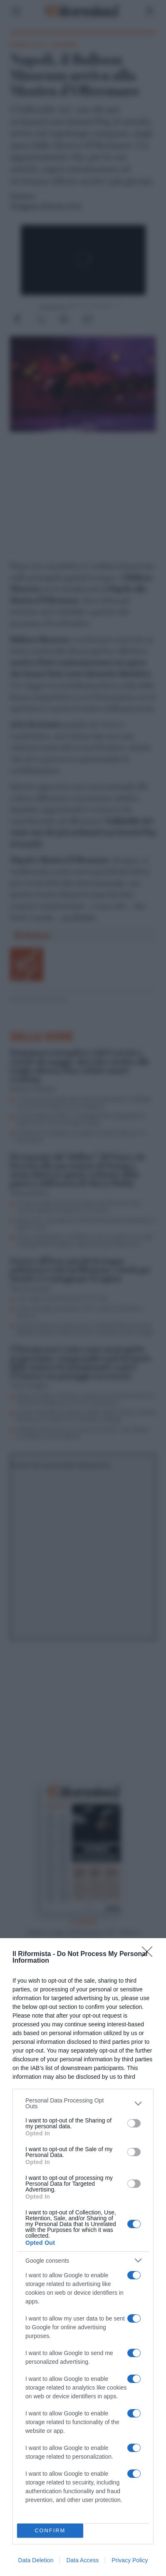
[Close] (150, 1954)
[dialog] (83, 2257)
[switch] (134, 2123)
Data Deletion (36, 2560)
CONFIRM (50, 2530)
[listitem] (83, 2103)
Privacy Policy (129, 2560)
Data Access (82, 2560)
